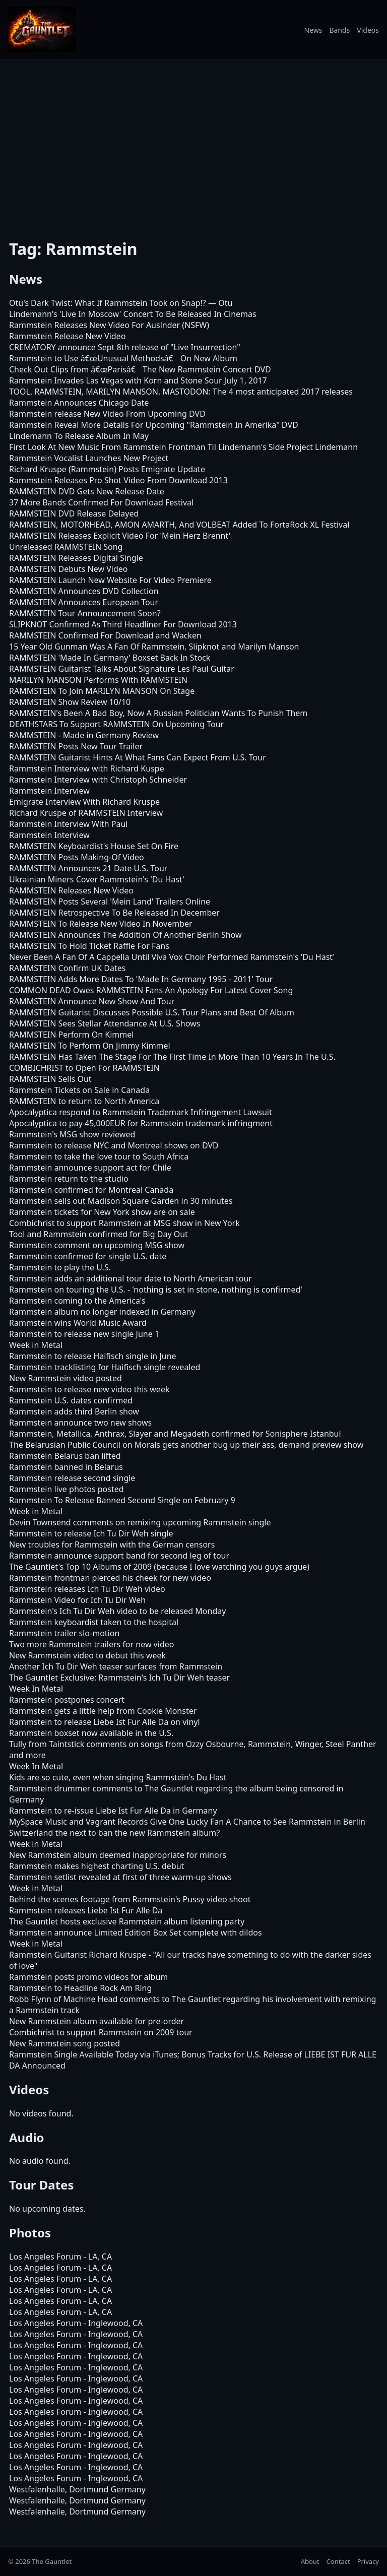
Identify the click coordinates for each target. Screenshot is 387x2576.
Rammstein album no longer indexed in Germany (102, 1311)
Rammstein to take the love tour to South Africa (98, 1156)
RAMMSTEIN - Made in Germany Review (84, 735)
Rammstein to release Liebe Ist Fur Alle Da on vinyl (104, 1721)
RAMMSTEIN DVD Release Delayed (74, 513)
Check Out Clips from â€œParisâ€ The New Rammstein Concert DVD (140, 369)
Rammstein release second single (72, 1478)
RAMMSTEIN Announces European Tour (83, 602)
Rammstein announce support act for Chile (90, 1167)
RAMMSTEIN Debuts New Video (68, 568)
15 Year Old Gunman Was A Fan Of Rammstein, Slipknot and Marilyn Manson (154, 646)
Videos (368, 30)
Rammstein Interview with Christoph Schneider (98, 779)
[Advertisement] (193, 142)
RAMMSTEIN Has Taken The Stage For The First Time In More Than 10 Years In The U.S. (172, 1056)
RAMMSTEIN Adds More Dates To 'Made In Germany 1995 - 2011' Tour (141, 979)
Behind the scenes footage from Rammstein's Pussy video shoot (130, 1899)
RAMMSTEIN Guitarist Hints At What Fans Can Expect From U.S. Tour (137, 757)
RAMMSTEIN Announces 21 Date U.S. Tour (88, 868)
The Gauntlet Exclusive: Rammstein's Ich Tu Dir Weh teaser (119, 1677)
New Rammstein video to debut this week (87, 1655)
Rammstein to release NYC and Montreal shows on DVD (114, 1145)
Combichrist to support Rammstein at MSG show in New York (124, 1223)
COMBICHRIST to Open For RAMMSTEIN (84, 1067)
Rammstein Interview (49, 790)
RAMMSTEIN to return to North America (84, 1101)
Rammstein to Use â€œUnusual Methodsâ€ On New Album (123, 358)
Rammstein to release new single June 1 (84, 1333)
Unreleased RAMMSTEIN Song (65, 546)
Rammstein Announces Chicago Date (79, 402)
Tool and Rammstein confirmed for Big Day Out (98, 1234)
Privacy (368, 2561)
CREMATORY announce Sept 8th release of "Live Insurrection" (124, 347)
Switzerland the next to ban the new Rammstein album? (114, 1832)
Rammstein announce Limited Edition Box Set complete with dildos (135, 1932)
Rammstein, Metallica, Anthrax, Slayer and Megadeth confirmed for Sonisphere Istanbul (175, 1433)
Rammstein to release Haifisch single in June (92, 1356)
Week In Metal (36, 1688)
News (313, 30)
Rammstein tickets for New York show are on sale (102, 1211)
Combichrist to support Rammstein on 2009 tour (100, 2032)
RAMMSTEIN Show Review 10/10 (70, 701)
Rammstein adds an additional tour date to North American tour (130, 1278)
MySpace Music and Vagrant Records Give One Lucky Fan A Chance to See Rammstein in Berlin (187, 1821)
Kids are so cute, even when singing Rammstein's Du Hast (118, 1777)
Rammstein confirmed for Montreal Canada (91, 1189)
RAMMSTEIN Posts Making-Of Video (76, 857)
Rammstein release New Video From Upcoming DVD (107, 413)
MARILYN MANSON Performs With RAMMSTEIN (98, 679)
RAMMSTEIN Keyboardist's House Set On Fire (93, 846)
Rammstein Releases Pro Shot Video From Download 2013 (118, 480)
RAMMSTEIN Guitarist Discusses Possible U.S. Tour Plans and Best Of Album (151, 1012)
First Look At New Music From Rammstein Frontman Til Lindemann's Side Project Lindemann (183, 447)
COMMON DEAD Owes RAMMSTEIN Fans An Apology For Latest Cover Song (151, 990)
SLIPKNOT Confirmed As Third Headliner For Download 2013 (123, 624)
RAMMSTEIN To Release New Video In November (100, 923)
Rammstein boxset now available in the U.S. (91, 1732)
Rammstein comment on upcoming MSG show (96, 1245)
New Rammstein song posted (64, 2043)
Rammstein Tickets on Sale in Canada (79, 1090)
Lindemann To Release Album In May (79, 435)
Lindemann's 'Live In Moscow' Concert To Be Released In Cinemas (132, 313)
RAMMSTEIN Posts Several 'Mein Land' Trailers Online (109, 901)
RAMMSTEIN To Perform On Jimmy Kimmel (89, 1045)
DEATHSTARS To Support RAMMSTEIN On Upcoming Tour (116, 724)
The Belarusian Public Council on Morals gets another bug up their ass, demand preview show (186, 1444)
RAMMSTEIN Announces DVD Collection (84, 591)
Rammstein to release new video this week (89, 1389)
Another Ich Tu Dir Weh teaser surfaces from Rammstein (115, 1666)
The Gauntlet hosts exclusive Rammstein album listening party (126, 1921)
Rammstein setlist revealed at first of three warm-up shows (120, 1877)
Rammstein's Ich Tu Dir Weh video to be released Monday (117, 1611)
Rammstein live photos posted (66, 1489)
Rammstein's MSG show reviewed (72, 1134)
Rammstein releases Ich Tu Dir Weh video (87, 1588)
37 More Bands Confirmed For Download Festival (101, 502)
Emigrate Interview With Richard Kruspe (84, 801)
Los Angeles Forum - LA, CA (60, 2256)
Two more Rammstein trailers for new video (91, 1644)
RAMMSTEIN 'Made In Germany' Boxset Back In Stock (109, 657)
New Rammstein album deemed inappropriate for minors (117, 1854)
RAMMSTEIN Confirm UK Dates (67, 968)
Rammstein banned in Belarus (66, 1466)
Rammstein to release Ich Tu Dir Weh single (91, 1533)
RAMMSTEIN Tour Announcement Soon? (85, 613)
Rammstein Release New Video (67, 336)
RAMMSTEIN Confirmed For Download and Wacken (105, 635)
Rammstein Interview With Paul (68, 823)
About (310, 2561)
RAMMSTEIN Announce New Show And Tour (91, 1001)
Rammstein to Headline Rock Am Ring (80, 1987)
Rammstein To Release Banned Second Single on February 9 (122, 1500)
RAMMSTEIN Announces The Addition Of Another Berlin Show (125, 934)
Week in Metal (35, 1344)
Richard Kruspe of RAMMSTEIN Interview (86, 812)
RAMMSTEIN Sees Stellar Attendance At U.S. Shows (104, 1023)
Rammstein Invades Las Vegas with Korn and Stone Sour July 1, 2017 (138, 380)
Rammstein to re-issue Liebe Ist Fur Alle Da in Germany (113, 1810)
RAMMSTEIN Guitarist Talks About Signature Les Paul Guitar (121, 668)
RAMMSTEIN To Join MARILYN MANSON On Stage (102, 690)
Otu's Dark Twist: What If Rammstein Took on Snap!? (107, 302)
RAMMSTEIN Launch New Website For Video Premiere (110, 580)
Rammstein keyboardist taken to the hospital (93, 1622)
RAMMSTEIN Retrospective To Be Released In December (114, 912)
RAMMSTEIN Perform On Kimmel (71, 1034)
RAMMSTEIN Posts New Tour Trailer (76, 746)
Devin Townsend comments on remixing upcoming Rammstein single (140, 1522)
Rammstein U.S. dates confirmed (71, 1400)
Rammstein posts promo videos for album (88, 1976)
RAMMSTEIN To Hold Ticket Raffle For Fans (89, 945)
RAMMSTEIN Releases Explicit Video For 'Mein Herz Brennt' (119, 535)
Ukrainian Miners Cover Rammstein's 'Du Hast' (96, 879)
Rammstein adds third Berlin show (74, 1411)
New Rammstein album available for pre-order (96, 2021)
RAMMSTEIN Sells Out (50, 1078)
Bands (339, 30)
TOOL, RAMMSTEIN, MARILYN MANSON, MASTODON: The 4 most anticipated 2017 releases (181, 391)
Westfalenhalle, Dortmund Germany (77, 2489)
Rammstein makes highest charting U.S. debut (96, 1866)
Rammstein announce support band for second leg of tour (119, 1555)
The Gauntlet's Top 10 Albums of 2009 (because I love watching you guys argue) (159, 1566)
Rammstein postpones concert (66, 1699)
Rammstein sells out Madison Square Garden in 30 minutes (120, 1200)
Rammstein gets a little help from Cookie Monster (103, 1710)
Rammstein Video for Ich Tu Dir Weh (77, 1599)
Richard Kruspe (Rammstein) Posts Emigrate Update (107, 469)
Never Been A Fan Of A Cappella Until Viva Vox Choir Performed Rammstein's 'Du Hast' (172, 956)
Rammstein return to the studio (68, 1178)
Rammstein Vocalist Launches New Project (88, 458)
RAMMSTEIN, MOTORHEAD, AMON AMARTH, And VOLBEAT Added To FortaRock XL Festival (179, 524)
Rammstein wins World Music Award (78, 1322)
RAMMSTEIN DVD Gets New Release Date (86, 491)
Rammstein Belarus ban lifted (65, 1455)
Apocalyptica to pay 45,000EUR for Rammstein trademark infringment (141, 1123)
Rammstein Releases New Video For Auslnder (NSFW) (109, 325)
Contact (338, 2561)
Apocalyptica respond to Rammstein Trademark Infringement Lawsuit (140, 1112)
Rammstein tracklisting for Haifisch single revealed (104, 1367)
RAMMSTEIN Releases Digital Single (76, 557)
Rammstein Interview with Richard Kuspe (86, 768)
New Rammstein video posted (65, 1378)
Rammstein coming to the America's (77, 1300)
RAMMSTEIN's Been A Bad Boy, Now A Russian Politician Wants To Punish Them (158, 713)
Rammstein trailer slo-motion (64, 1633)
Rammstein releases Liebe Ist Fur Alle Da (85, 1910)
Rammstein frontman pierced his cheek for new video (110, 1577)
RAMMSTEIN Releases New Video (71, 890)
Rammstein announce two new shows (80, 1422)
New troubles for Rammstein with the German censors (112, 1544)
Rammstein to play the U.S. (60, 1267)
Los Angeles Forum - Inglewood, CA (76, 2323)
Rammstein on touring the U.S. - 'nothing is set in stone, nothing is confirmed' (155, 1289)
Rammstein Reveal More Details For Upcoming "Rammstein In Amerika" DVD (153, 424)
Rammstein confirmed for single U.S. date (87, 1256)
